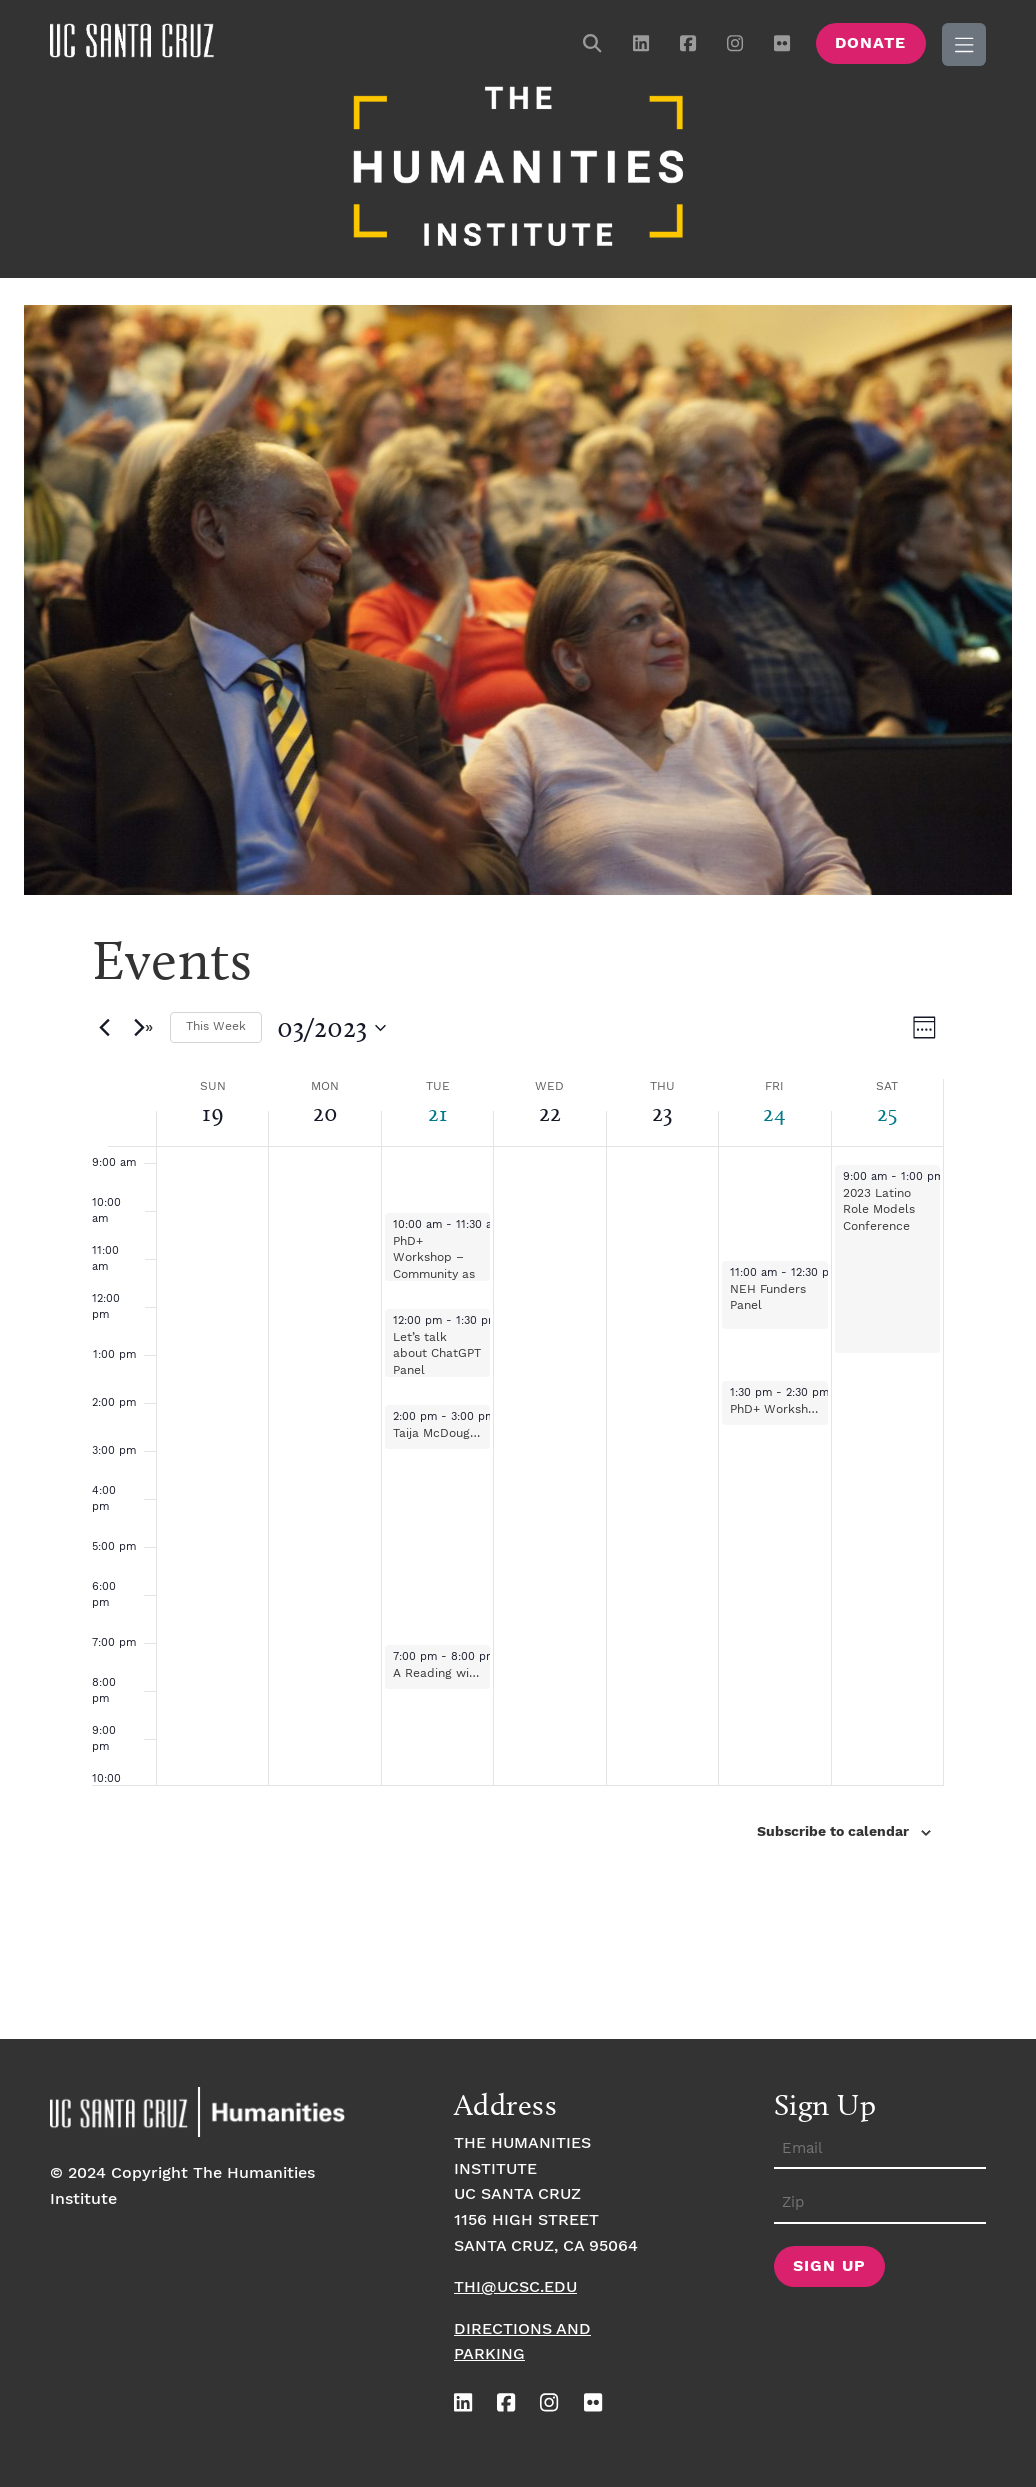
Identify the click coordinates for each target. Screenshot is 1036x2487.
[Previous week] (104, 1023)
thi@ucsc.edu (515, 2283)
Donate (870, 43)
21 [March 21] (438, 1108)
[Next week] (143, 1023)
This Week (216, 1022)
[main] (518, 1470)
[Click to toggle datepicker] (331, 1023)
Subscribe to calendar (833, 1828)
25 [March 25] (887, 1108)
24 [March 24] (774, 1108)
